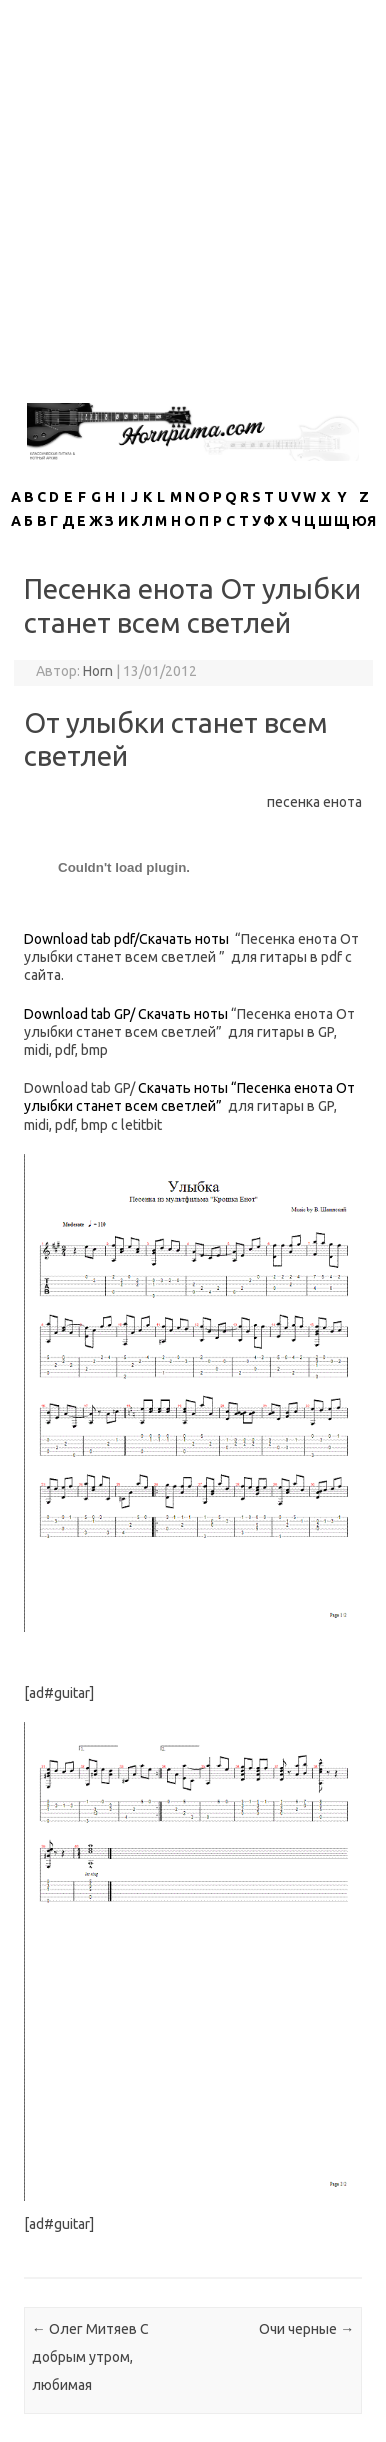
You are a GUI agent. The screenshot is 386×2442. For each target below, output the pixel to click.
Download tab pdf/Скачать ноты (126, 939)
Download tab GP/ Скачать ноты (126, 1014)
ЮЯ (364, 521)
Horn (98, 671)
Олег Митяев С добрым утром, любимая (90, 2357)
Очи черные (306, 2329)
